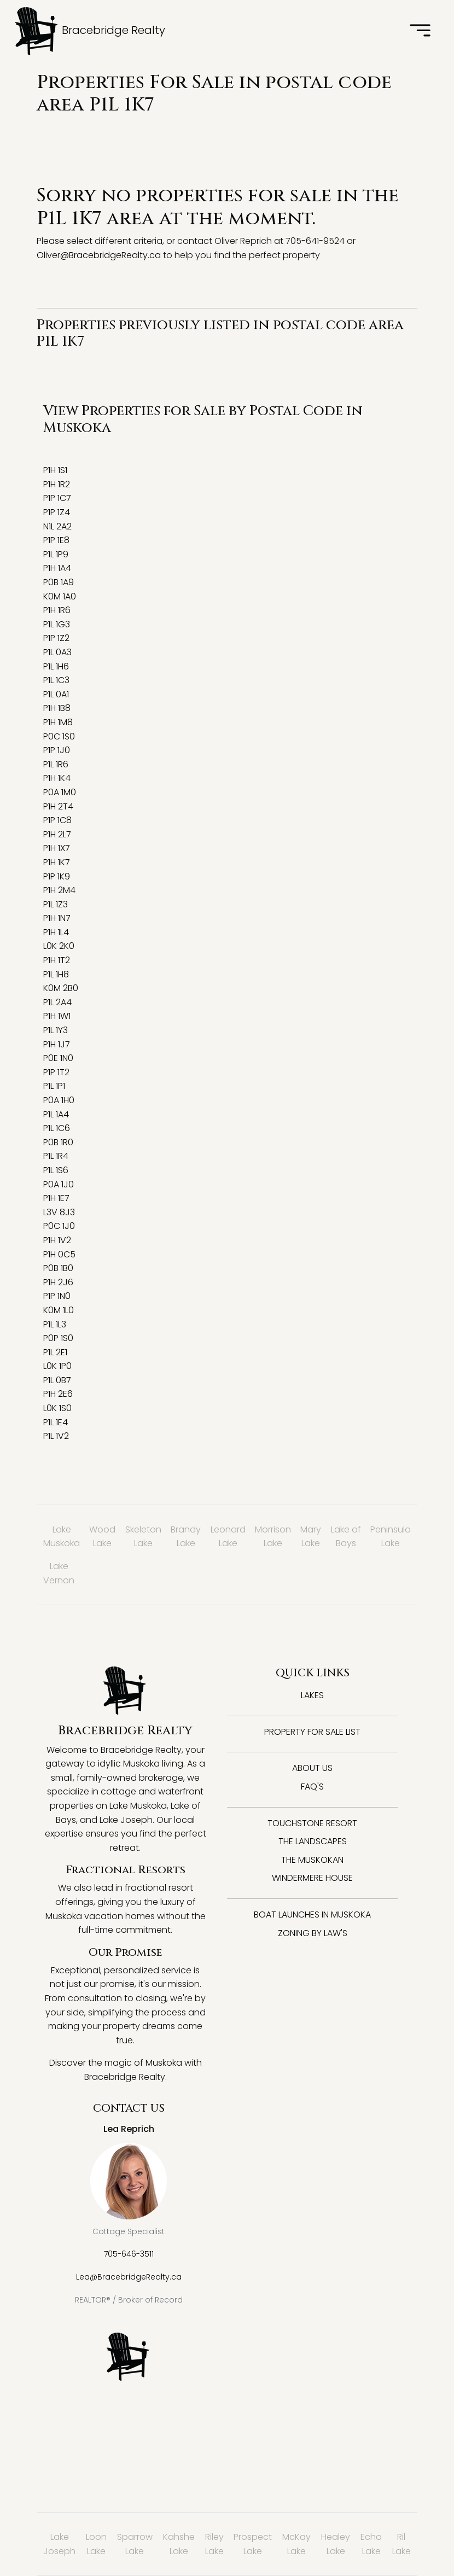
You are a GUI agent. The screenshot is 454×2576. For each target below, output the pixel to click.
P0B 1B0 (58, 1268)
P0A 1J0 (58, 1184)
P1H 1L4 (56, 932)
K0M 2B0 (60, 988)
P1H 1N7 (57, 918)
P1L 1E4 (55, 1422)
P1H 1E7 (56, 1198)
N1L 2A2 (57, 526)
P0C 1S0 (59, 736)
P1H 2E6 (58, 1394)
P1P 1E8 (56, 540)
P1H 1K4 (57, 778)
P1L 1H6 (56, 666)
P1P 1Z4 (56, 512)
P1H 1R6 (57, 610)
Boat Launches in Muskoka (312, 1914)
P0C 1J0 (59, 1226)
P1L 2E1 (55, 1352)
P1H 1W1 (57, 1016)
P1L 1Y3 (55, 1030)
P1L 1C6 (56, 1128)
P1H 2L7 (57, 834)
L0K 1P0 (57, 1366)
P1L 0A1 (56, 694)
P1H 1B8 (57, 708)
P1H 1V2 (57, 1240)
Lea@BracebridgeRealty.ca (129, 2276)
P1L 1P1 (54, 1086)
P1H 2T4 (58, 806)
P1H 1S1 (55, 470)
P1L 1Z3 (55, 904)
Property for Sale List (312, 1732)
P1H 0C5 (59, 1254)
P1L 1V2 (56, 1436)
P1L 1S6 (55, 1170)
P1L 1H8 (56, 974)
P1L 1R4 (55, 1156)
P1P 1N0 (57, 1296)
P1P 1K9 (56, 876)
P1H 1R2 (56, 484)
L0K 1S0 (57, 1408)
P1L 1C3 (56, 680)
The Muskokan (312, 1860)
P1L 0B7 (57, 1380)
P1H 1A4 (57, 568)
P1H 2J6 (58, 1282)
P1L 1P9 (55, 554)
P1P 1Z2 (56, 638)
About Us (312, 1768)
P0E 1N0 (58, 1058)
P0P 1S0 (58, 1338)
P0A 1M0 (59, 792)
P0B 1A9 (58, 582)
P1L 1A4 (56, 1114)
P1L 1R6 (55, 764)
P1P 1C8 (57, 820)
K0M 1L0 (58, 1310)
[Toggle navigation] (420, 31)
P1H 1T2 (56, 960)
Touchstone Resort (312, 1823)
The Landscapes (312, 1841)
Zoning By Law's (312, 1933)
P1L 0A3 (57, 652)
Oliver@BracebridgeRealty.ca (99, 255)
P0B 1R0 (58, 1142)
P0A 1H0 (58, 1100)
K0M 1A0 (59, 596)
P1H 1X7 (56, 848)
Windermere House (312, 1878)
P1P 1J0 (56, 750)
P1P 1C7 (57, 498)
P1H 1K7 (56, 862)
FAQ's (312, 1786)
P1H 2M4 (59, 890)
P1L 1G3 (56, 624)
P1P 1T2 (56, 1072)
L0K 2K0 (58, 946)
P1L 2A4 (57, 1002)
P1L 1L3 (54, 1324)
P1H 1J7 (56, 1044)
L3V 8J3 (59, 1212)
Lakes (312, 1695)
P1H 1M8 (58, 722)
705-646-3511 (129, 2253)
